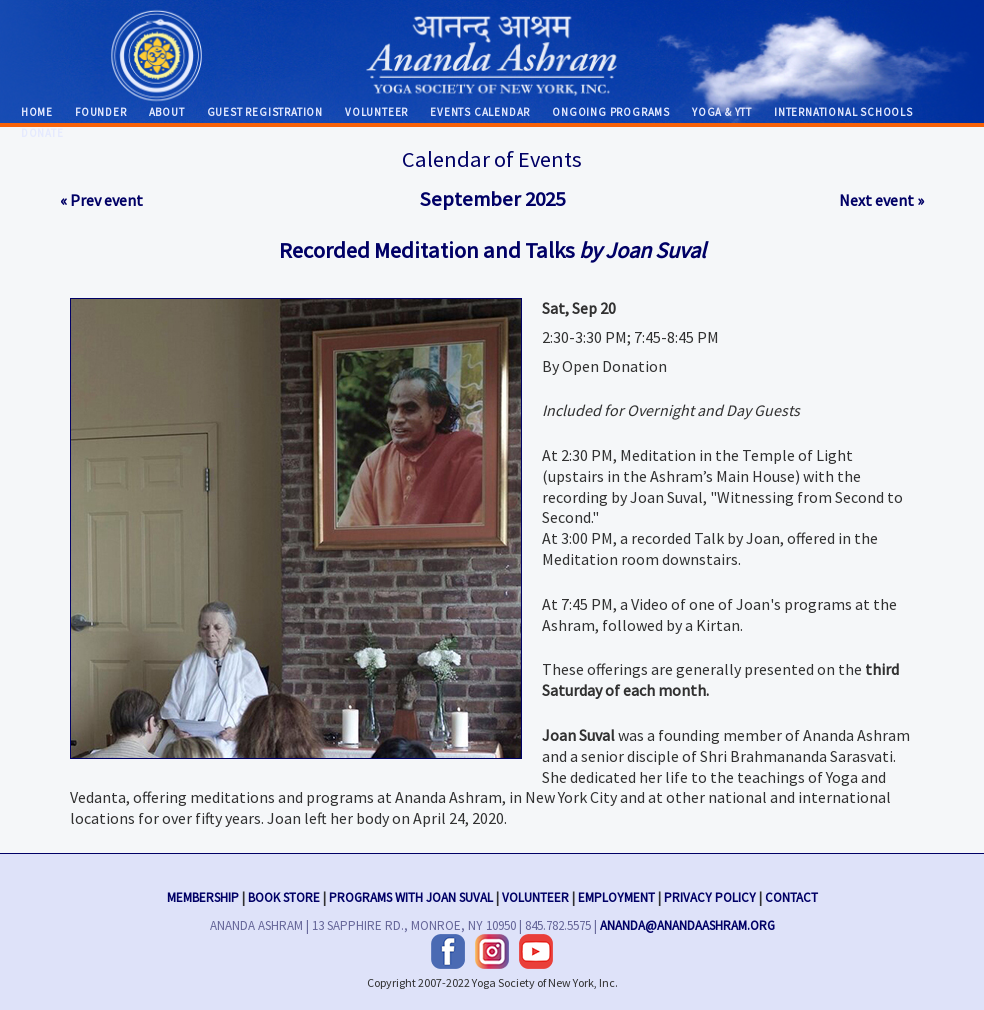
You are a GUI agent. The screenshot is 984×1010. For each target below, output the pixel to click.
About (167, 112)
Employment (616, 895)
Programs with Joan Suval (411, 895)
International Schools (843, 112)
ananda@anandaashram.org (687, 923)
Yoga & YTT (722, 112)
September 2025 (492, 199)
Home (37, 112)
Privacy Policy (710, 895)
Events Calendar (480, 112)
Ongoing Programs (611, 112)
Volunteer (376, 112)
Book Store (284, 895)
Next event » (881, 200)
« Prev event (101, 200)
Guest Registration (265, 112)
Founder (101, 112)
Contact (791, 895)
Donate (42, 133)
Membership (203, 895)
